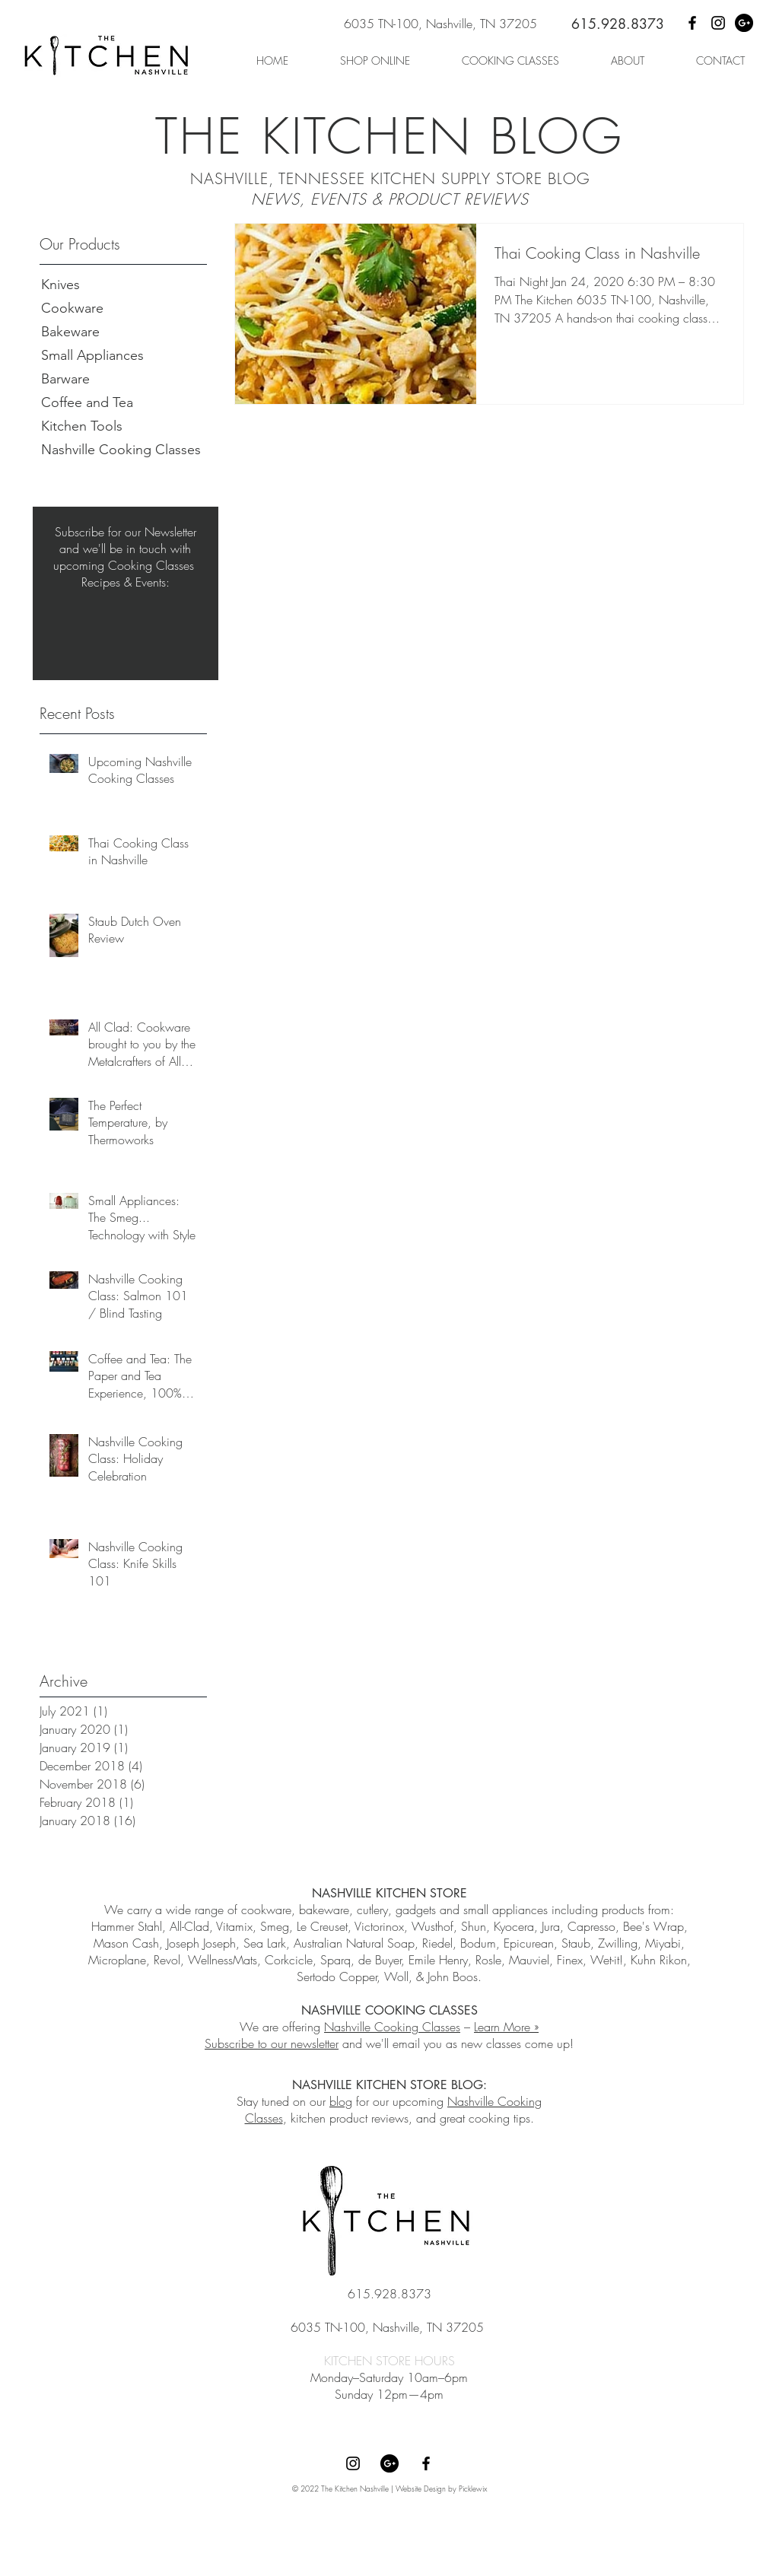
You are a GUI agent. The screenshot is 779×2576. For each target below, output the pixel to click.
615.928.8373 (617, 23)
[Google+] (744, 23)
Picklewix (473, 2488)
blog (340, 2101)
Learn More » (506, 2026)
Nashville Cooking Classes (392, 2026)
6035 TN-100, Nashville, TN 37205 (440, 23)
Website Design (421, 2488)
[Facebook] (692, 23)
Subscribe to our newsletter (272, 2043)
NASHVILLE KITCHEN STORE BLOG (387, 2085)
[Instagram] (718, 23)
